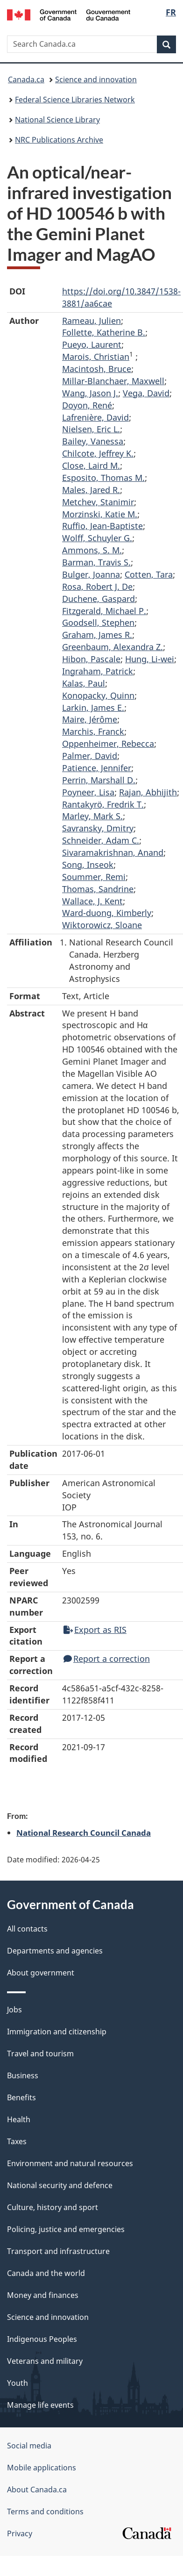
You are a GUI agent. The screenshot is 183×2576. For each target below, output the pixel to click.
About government (40, 1973)
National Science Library (57, 119)
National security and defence (60, 2185)
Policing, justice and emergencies (66, 2229)
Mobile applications (41, 2467)
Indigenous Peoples (42, 2339)
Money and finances (42, 2295)
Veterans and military (45, 2361)
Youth (17, 2383)
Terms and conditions (45, 2511)
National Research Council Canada (83, 1832)
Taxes (17, 2141)
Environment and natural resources (70, 2163)
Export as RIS (95, 1629)
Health (18, 2119)
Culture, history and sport (52, 2207)
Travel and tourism (40, 2053)
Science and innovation (96, 79)
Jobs (14, 2009)
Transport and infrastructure (58, 2251)
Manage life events (40, 2405)
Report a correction (106, 1658)
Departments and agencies (55, 1951)
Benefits (21, 2097)
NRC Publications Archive (59, 140)
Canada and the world (46, 2273)
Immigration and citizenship (56, 2031)
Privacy (19, 2533)
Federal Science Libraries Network (75, 99)
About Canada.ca (37, 2489)
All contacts (27, 1929)
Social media (29, 2445)
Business (22, 2075)
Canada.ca (26, 79)
